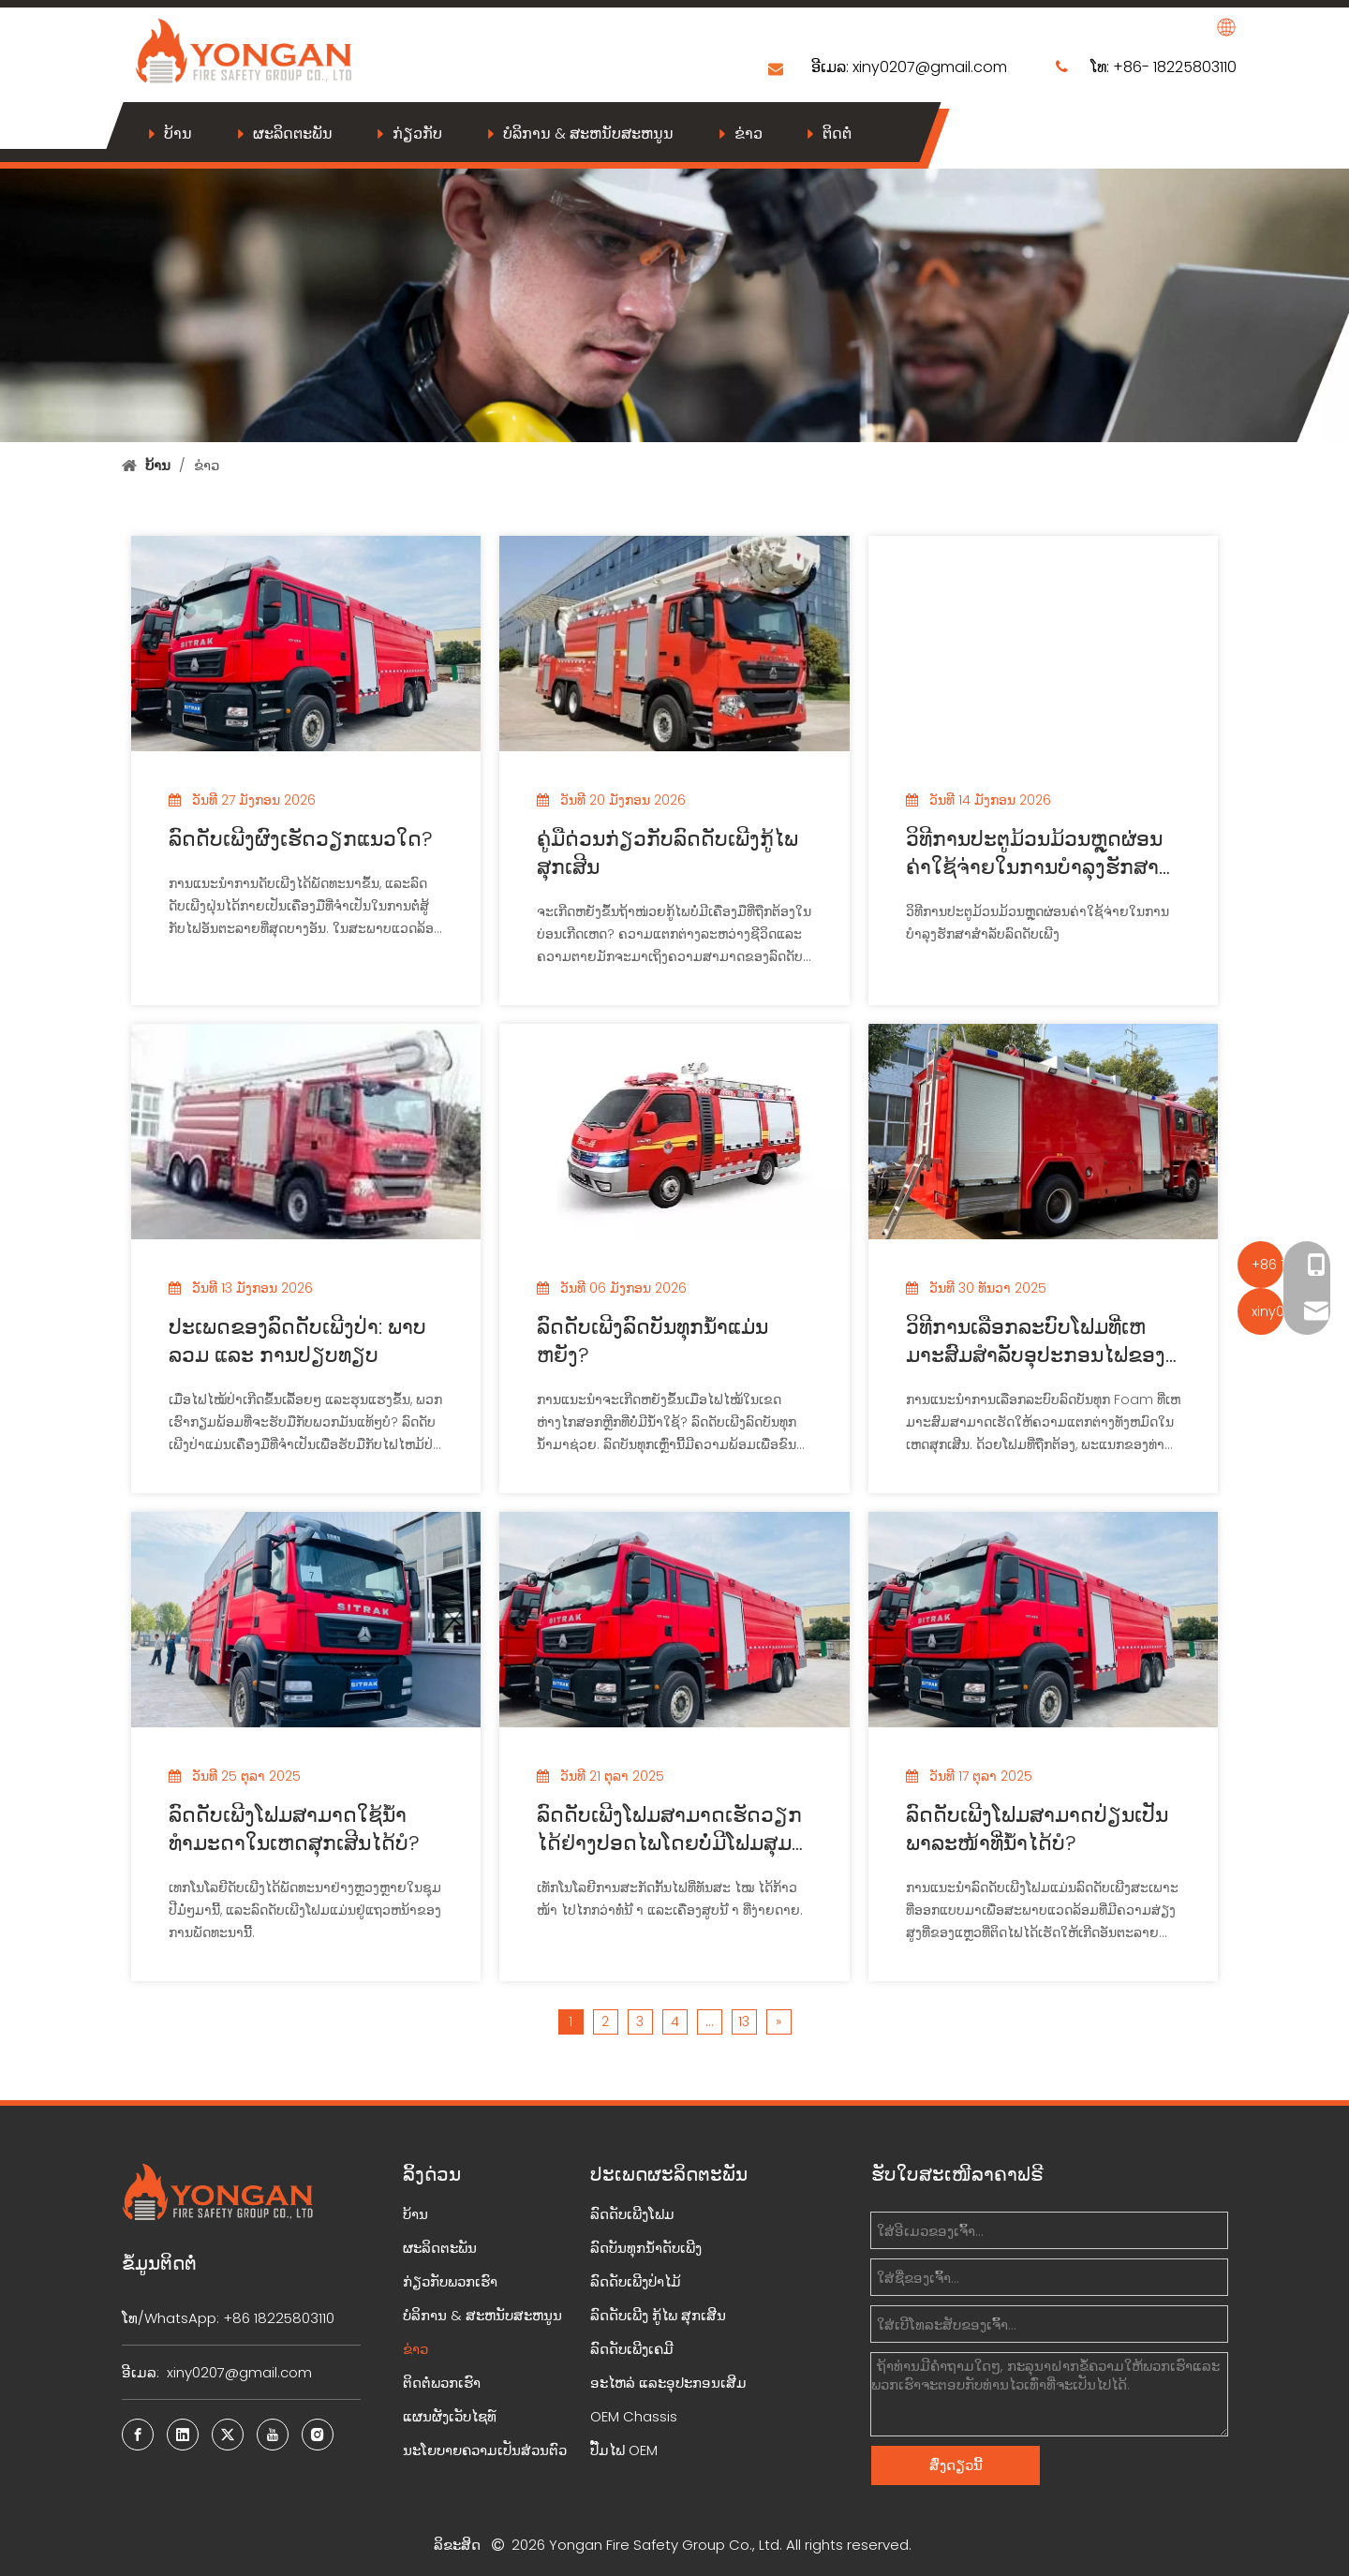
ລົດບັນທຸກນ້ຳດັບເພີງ (646, 2248)
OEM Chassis (633, 2416)
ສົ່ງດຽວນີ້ (956, 2465)
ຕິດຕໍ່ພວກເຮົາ (442, 2382)
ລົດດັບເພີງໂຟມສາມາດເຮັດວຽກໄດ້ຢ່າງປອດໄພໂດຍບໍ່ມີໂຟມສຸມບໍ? (669, 1829)
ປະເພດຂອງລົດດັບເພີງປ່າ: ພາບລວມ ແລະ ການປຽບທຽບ (297, 1341)
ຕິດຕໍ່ (837, 133)
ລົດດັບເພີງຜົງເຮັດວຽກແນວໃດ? (301, 839)
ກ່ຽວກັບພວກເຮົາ (450, 2281)
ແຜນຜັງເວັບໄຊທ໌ (450, 2416)
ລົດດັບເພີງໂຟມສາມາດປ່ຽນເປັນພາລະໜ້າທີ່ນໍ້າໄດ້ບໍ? (1037, 1829)
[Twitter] (228, 2434)
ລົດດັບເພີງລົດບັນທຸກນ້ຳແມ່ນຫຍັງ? (652, 1341)
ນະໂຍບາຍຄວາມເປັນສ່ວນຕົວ (485, 2450)
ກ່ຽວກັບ (417, 133)
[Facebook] (138, 2434)
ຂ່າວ (748, 133)
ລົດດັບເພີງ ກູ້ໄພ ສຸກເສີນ (658, 2315)
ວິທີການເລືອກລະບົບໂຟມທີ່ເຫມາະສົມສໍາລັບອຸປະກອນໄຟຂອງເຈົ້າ (1035, 1341)
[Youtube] (273, 2434)
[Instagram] (318, 2434)
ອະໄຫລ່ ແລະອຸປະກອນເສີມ (668, 2382)
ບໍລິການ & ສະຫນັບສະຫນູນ (588, 133)
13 (743, 2021)
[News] (674, 301)
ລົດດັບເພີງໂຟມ (632, 2214)
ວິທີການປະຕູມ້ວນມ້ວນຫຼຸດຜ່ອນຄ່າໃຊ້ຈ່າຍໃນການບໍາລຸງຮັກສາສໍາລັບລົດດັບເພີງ (1034, 853)
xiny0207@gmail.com (929, 67)
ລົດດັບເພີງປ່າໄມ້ (635, 2281)
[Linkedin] (183, 2434)
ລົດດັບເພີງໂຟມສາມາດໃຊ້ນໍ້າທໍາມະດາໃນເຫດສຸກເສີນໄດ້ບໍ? (294, 1829)
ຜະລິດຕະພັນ (293, 133)
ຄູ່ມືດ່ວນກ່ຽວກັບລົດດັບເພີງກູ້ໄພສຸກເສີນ (667, 853)
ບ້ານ (178, 133)
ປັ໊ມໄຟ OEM (624, 2450)
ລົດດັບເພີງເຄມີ (632, 2349)
